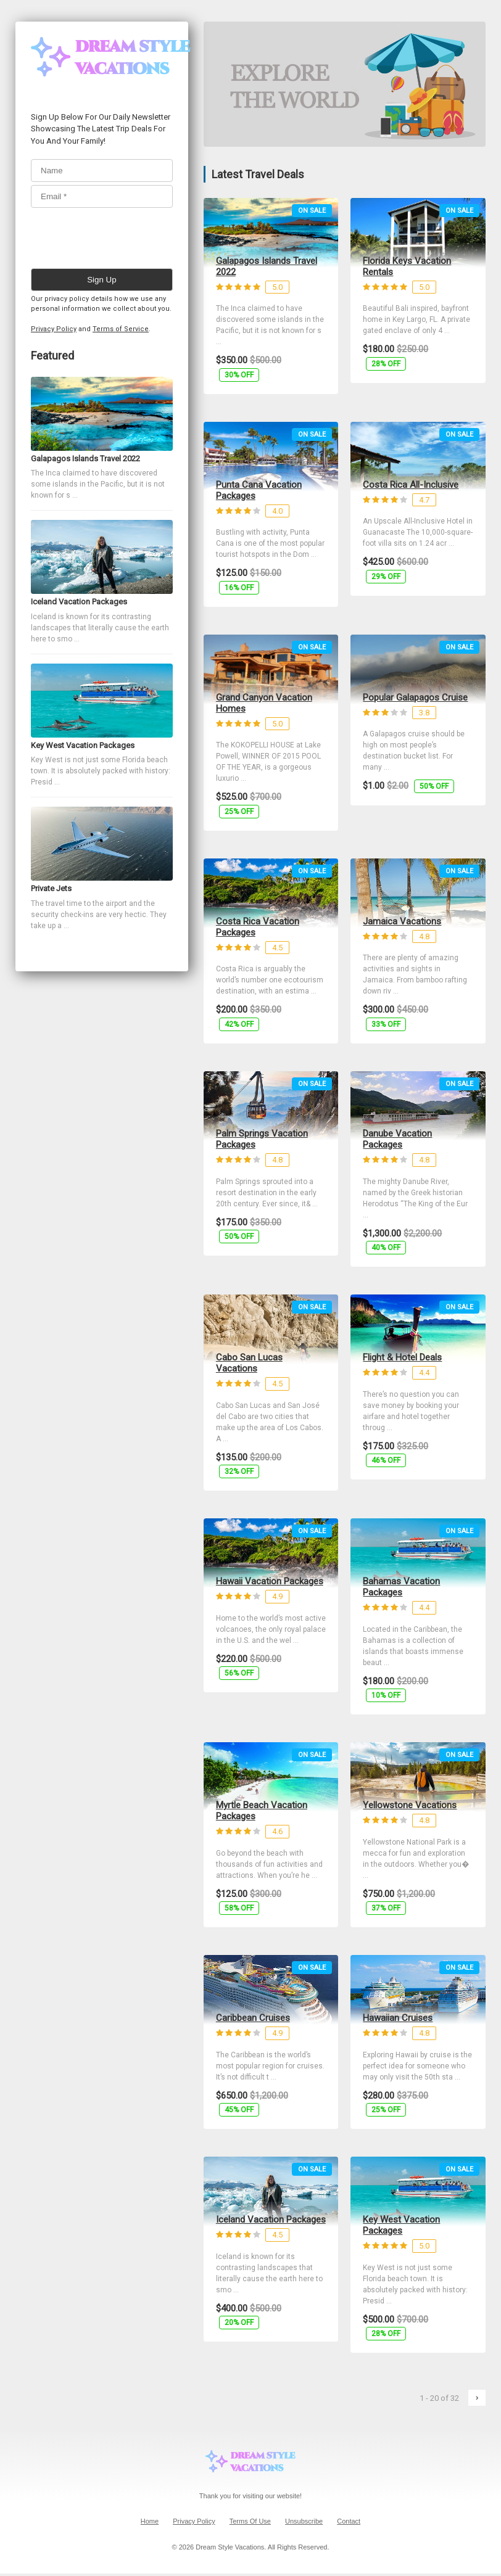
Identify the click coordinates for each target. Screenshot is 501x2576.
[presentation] (124, 235)
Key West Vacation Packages (401, 2225)
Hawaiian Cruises (398, 2017)
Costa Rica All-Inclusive (410, 484)
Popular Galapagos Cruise (415, 697)
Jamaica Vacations (402, 921)
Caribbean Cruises (253, 2017)
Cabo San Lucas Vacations (249, 1363)
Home (150, 2521)
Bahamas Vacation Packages (401, 1587)
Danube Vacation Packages (397, 1139)
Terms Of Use (250, 2521)
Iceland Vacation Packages (271, 2219)
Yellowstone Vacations (410, 1805)
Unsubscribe (304, 2521)
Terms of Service (121, 329)
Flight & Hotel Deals (402, 1357)
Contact (348, 2521)
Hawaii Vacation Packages (269, 1581)
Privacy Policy (54, 329)
